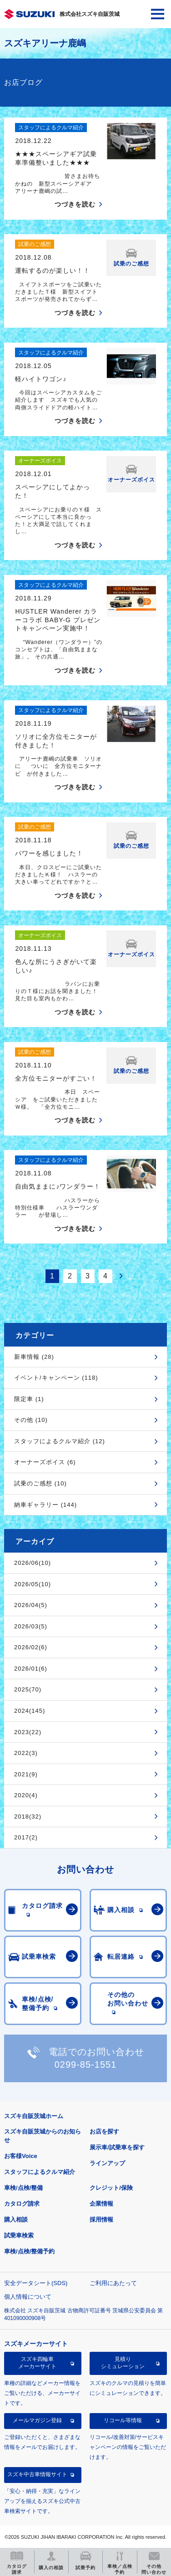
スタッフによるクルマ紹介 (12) (59, 1441)
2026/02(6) (30, 1647)
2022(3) (26, 1753)
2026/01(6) (30, 1668)
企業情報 (101, 2203)
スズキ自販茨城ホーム (33, 2116)
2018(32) (27, 1816)
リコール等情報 (123, 2420)
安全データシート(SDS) (35, 2283)
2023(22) (27, 1732)
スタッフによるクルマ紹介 (39, 2171)
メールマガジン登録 (37, 2420)
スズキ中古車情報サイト (37, 2474)
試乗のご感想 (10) (40, 1483)
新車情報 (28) (34, 1356)
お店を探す (104, 2131)
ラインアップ (107, 2163)
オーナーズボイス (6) (45, 1462)
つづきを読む (75, 204)
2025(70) (27, 1689)
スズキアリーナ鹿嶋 (45, 43)
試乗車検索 (19, 2235)
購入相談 (16, 2219)
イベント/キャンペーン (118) (56, 1377)
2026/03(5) (30, 1626)
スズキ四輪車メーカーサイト (37, 2363)
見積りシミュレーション (123, 2363)
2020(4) (26, 1795)
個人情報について (27, 2296)
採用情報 (101, 2219)
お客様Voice (20, 2156)
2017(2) (26, 1837)
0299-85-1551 (86, 2065)
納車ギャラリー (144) (45, 1504)
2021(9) (26, 1774)
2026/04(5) (30, 1605)
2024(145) (29, 1710)
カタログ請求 (22, 2203)
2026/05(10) (32, 1584)
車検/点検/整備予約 (29, 2251)
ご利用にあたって (113, 2283)
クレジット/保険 (111, 2187)
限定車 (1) (29, 1399)
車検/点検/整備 (23, 2187)
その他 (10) (31, 1419)
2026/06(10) (32, 1562)
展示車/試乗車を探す (117, 2147)
